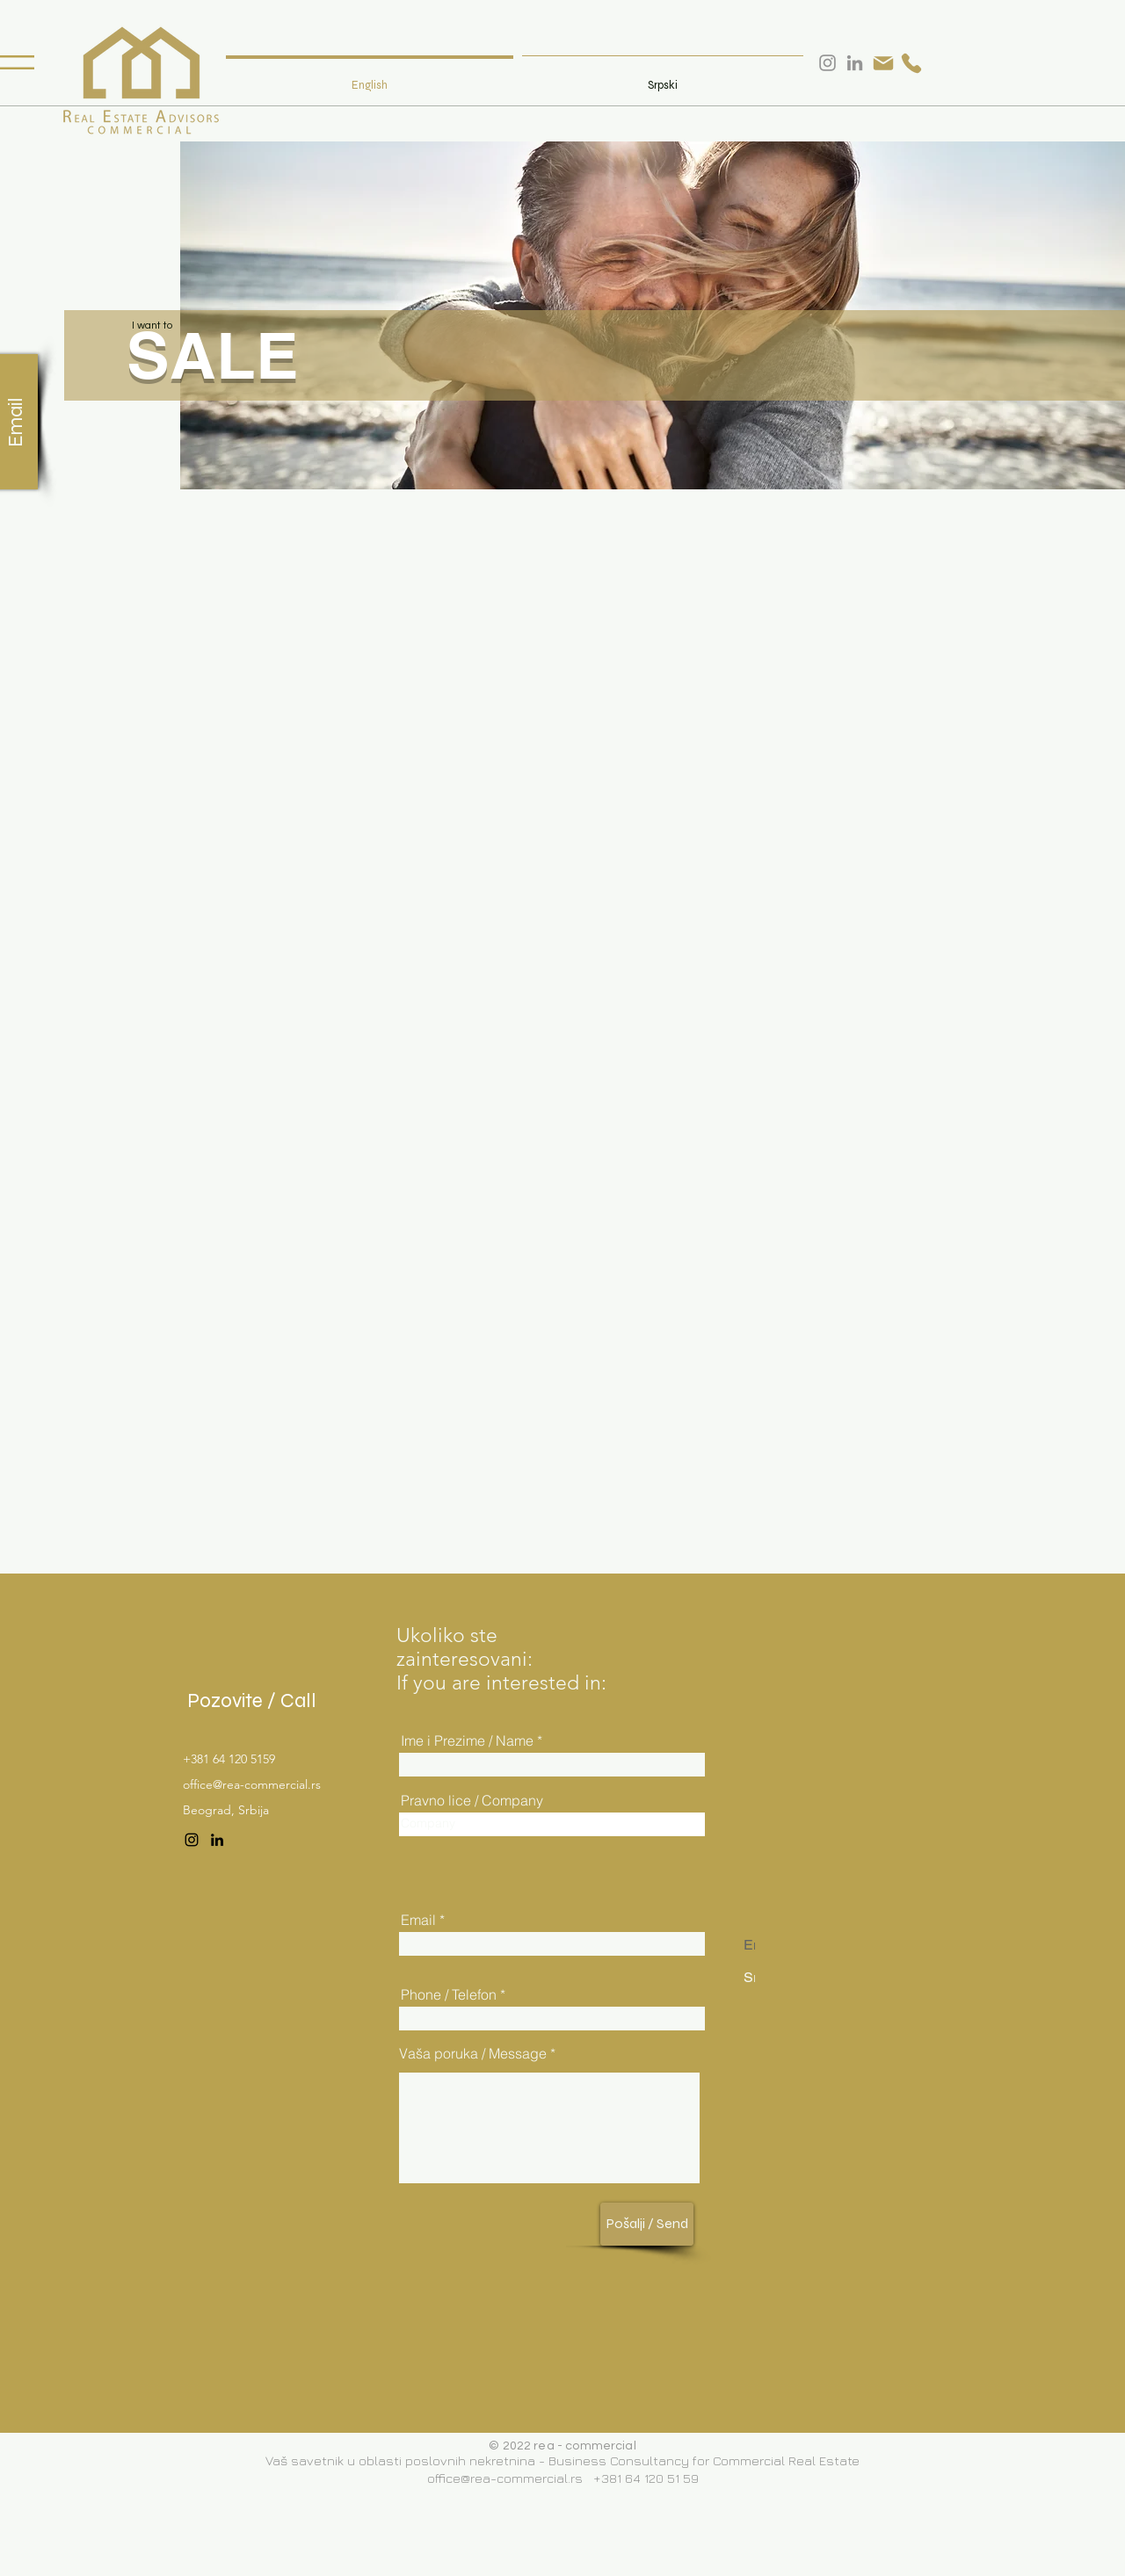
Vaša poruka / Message (473, 2053)
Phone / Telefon (449, 1994)
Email (418, 1920)
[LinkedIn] (217, 1840)
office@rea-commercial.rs (252, 1784)
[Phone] (911, 63)
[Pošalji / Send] (646, 2224)
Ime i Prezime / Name (467, 1740)
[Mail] (883, 63)
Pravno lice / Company (472, 1800)
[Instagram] (191, 1840)
